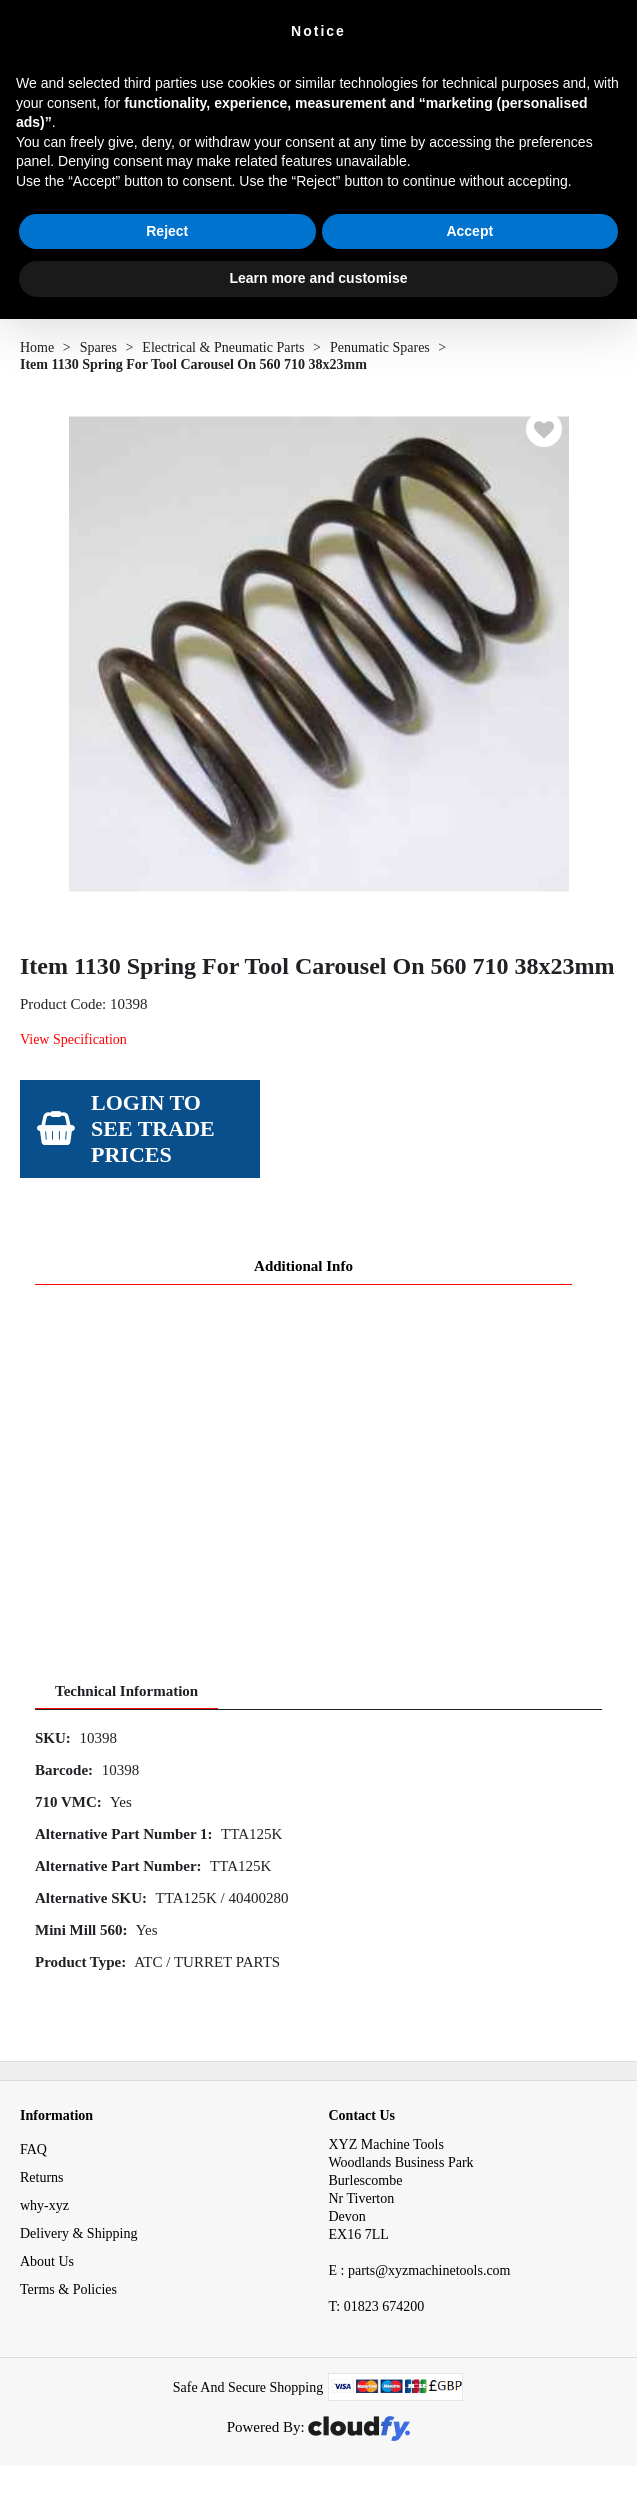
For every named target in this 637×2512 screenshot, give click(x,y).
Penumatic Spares (380, 347)
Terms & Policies (68, 2289)
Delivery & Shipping (78, 2233)
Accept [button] (469, 231)
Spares (98, 347)
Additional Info (303, 1266)
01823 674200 (377, 2306)
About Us (47, 2261)
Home (37, 347)
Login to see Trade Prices (153, 1128)
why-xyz (44, 2205)
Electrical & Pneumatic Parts (223, 347)
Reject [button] (167, 231)
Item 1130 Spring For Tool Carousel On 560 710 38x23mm (193, 364)
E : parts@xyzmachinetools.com (420, 2270)
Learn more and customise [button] (318, 278)
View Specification (73, 1039)
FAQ (33, 2149)
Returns (42, 2177)
